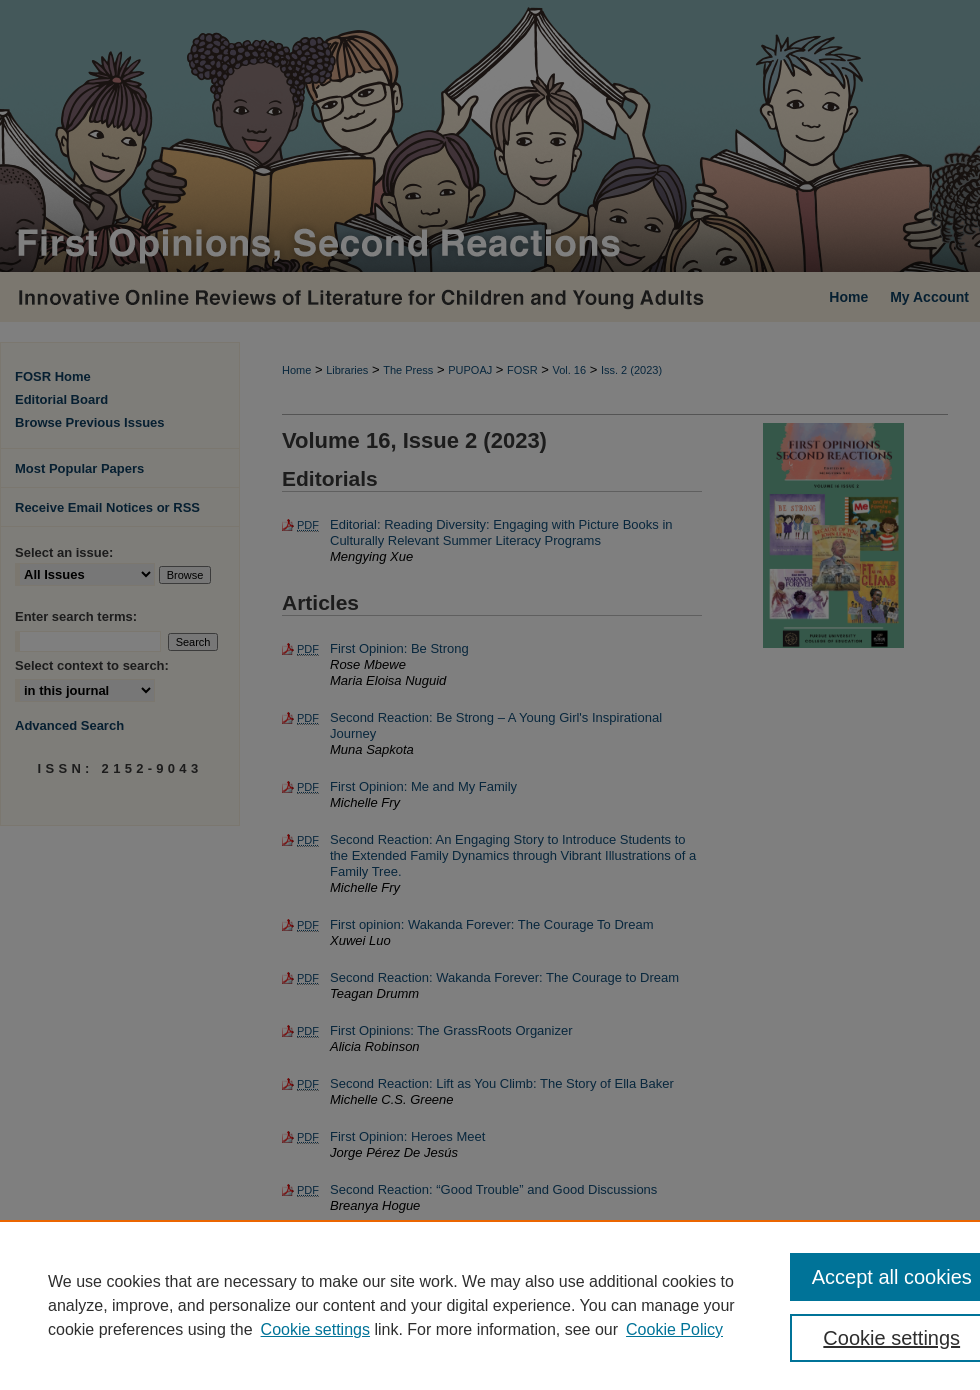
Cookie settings (315, 1329)
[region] (490, 1305)
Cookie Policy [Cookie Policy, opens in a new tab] (674, 1329)
